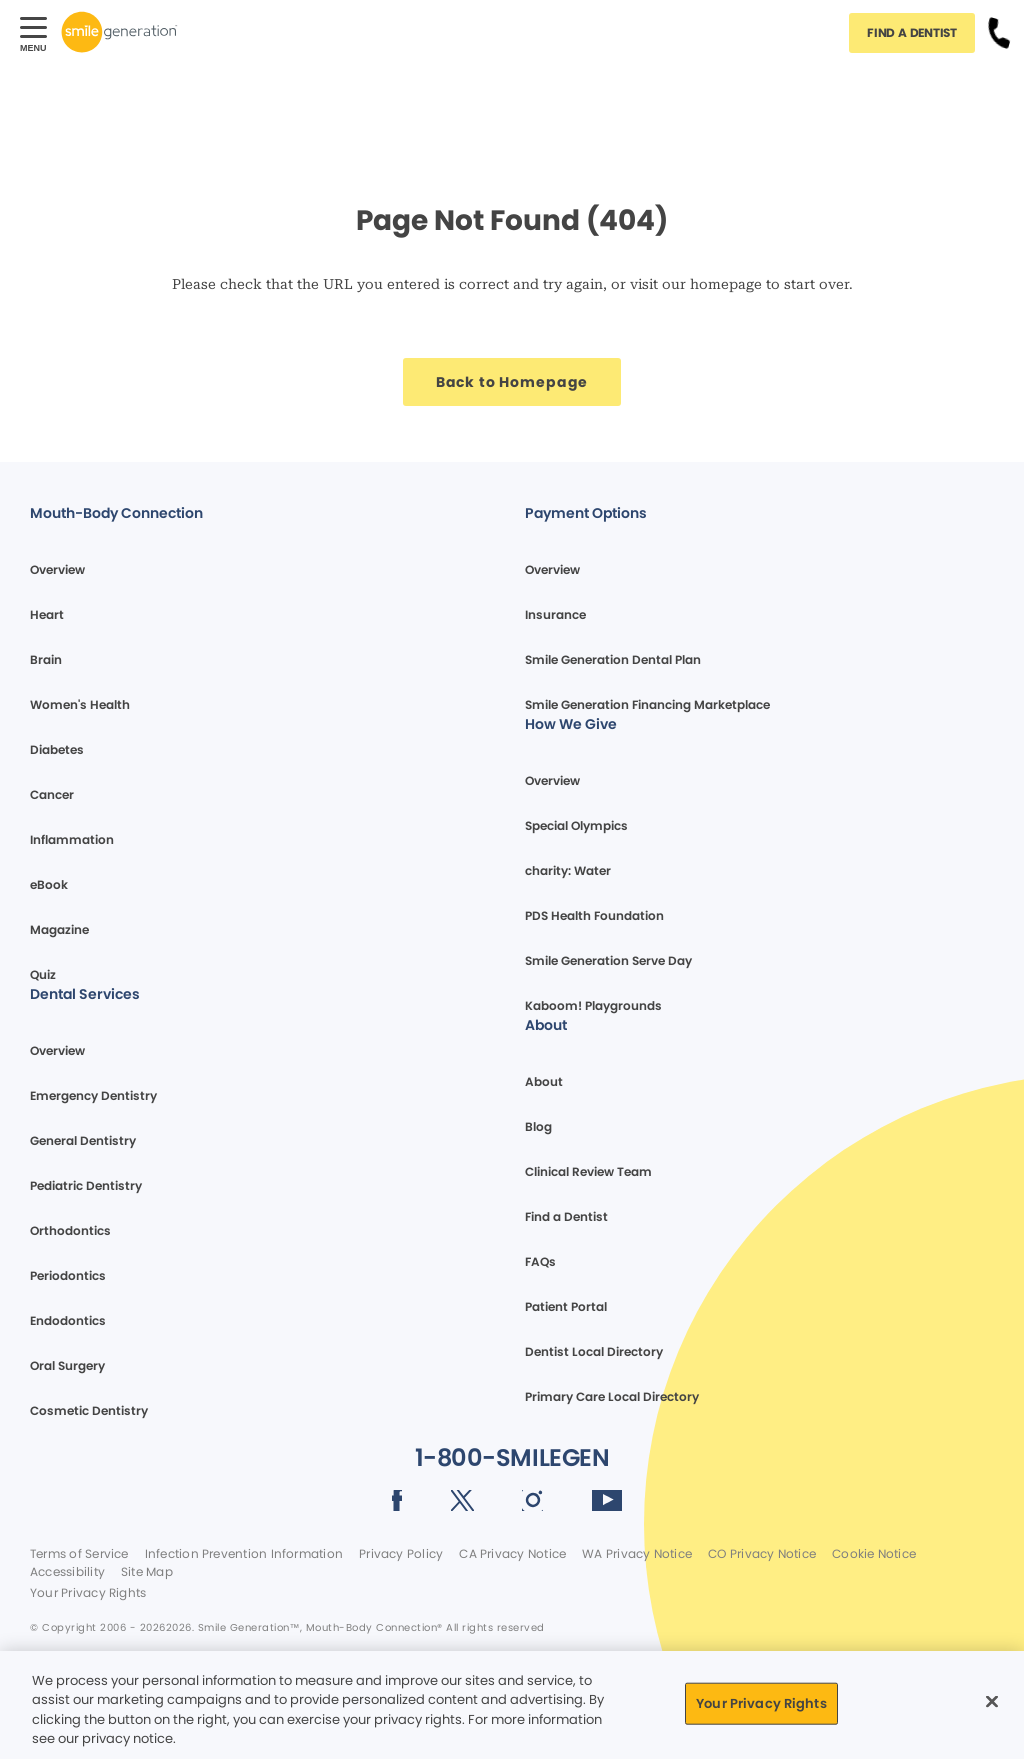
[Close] (992, 1701)
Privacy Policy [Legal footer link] (401, 1554)
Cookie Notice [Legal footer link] (874, 1554)
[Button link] (999, 32)
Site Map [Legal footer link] (147, 1572)
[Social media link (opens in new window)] (397, 1504)
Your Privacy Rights (88, 1593)
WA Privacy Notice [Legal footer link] (637, 1554)
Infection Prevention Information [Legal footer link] (244, 1554)
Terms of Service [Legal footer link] (79, 1554)
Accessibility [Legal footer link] (67, 1572)
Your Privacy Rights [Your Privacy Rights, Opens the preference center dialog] (761, 1703)
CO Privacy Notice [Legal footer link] (762, 1554)
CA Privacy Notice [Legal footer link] (512, 1554)
